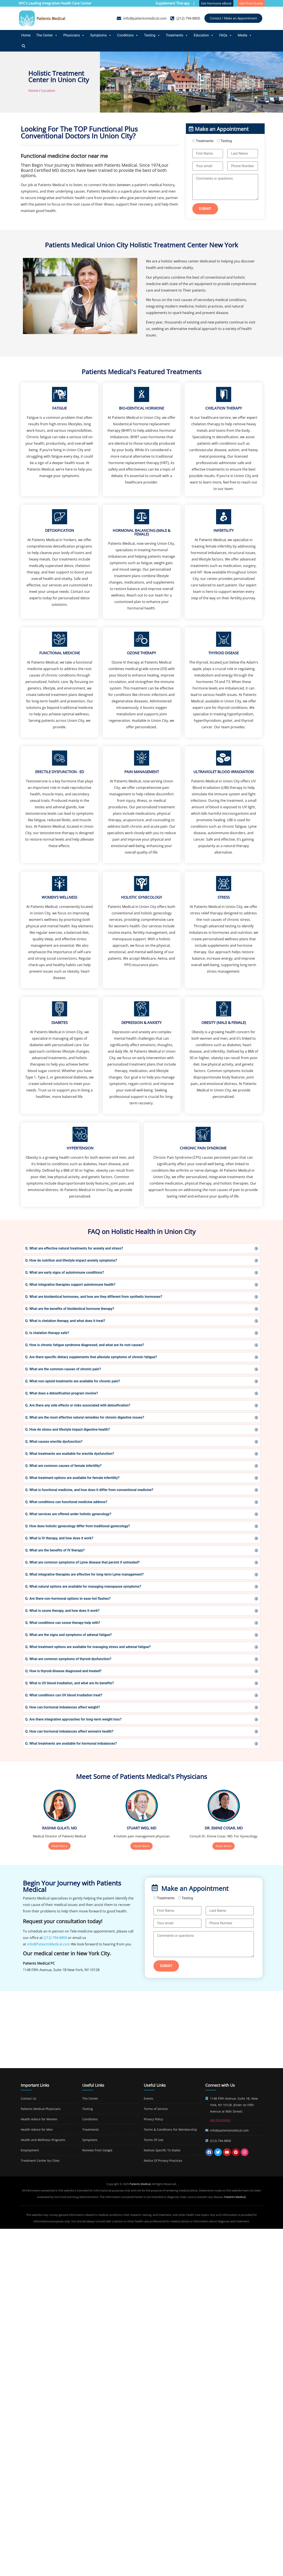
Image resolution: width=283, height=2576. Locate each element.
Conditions (128, 35)
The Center (47, 35)
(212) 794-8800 (55, 1937)
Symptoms (101, 35)
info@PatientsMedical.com (48, 1944)
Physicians (74, 35)
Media (245, 35)
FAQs (225, 35)
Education (204, 35)
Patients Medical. (140, 2184)
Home (26, 35)
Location (48, 90)
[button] (80, 296)
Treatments (177, 35)
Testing (152, 35)
